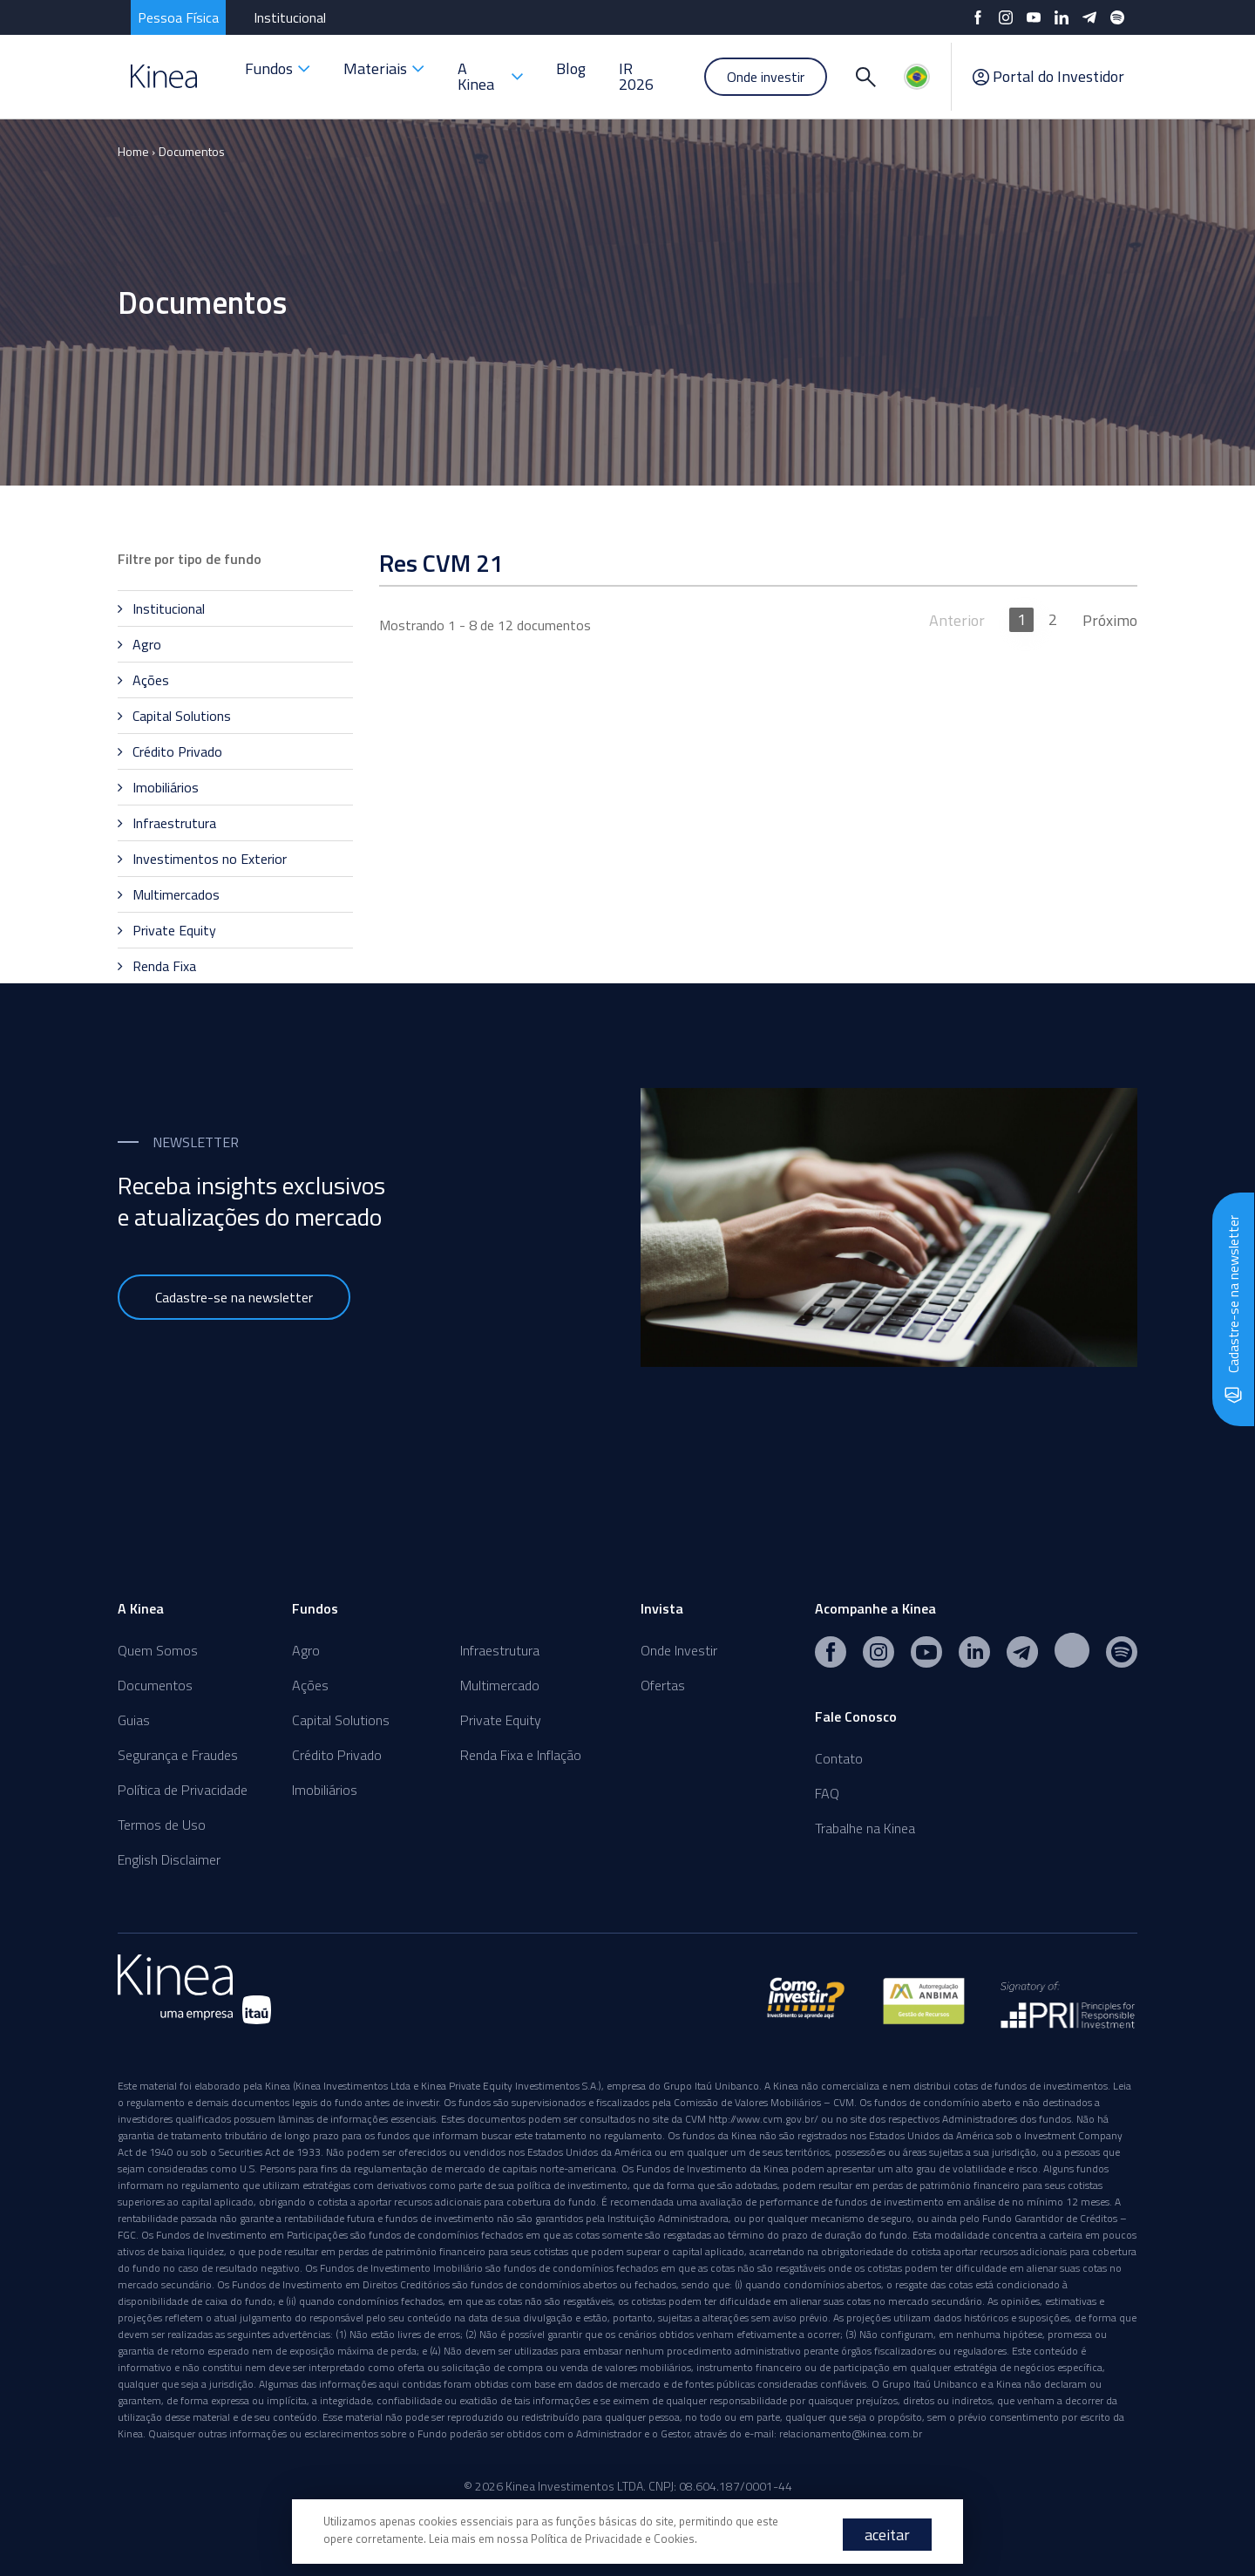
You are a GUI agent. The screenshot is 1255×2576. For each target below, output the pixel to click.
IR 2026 (636, 76)
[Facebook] (978, 17)
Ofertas (663, 1685)
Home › (136, 151)
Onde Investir (679, 1650)
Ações (310, 1685)
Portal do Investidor (1048, 76)
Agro (306, 1650)
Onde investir (765, 76)
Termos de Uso (162, 1824)
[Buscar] (865, 76)
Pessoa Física (178, 17)
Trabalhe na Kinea (865, 1828)
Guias (134, 1719)
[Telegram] (1089, 17)
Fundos (277, 68)
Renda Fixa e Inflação (520, 1754)
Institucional (290, 17)
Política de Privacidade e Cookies (613, 2538)
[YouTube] (1034, 17)
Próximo (1109, 620)
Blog (571, 68)
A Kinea (490, 76)
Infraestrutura (499, 1650)
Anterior (957, 620)
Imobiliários (324, 1789)
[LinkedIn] (1061, 17)
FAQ (827, 1793)
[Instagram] (1006, 17)
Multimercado (499, 1685)
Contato (839, 1758)
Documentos (192, 151)
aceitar (887, 2534)
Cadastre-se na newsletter (234, 1297)
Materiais (383, 68)
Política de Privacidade (183, 1789)
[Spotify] (1117, 17)
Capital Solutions (341, 1719)
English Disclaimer (169, 1859)
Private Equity (500, 1719)
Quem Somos (158, 1650)
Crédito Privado (337, 1754)
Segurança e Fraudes (178, 1754)
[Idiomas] (917, 77)
